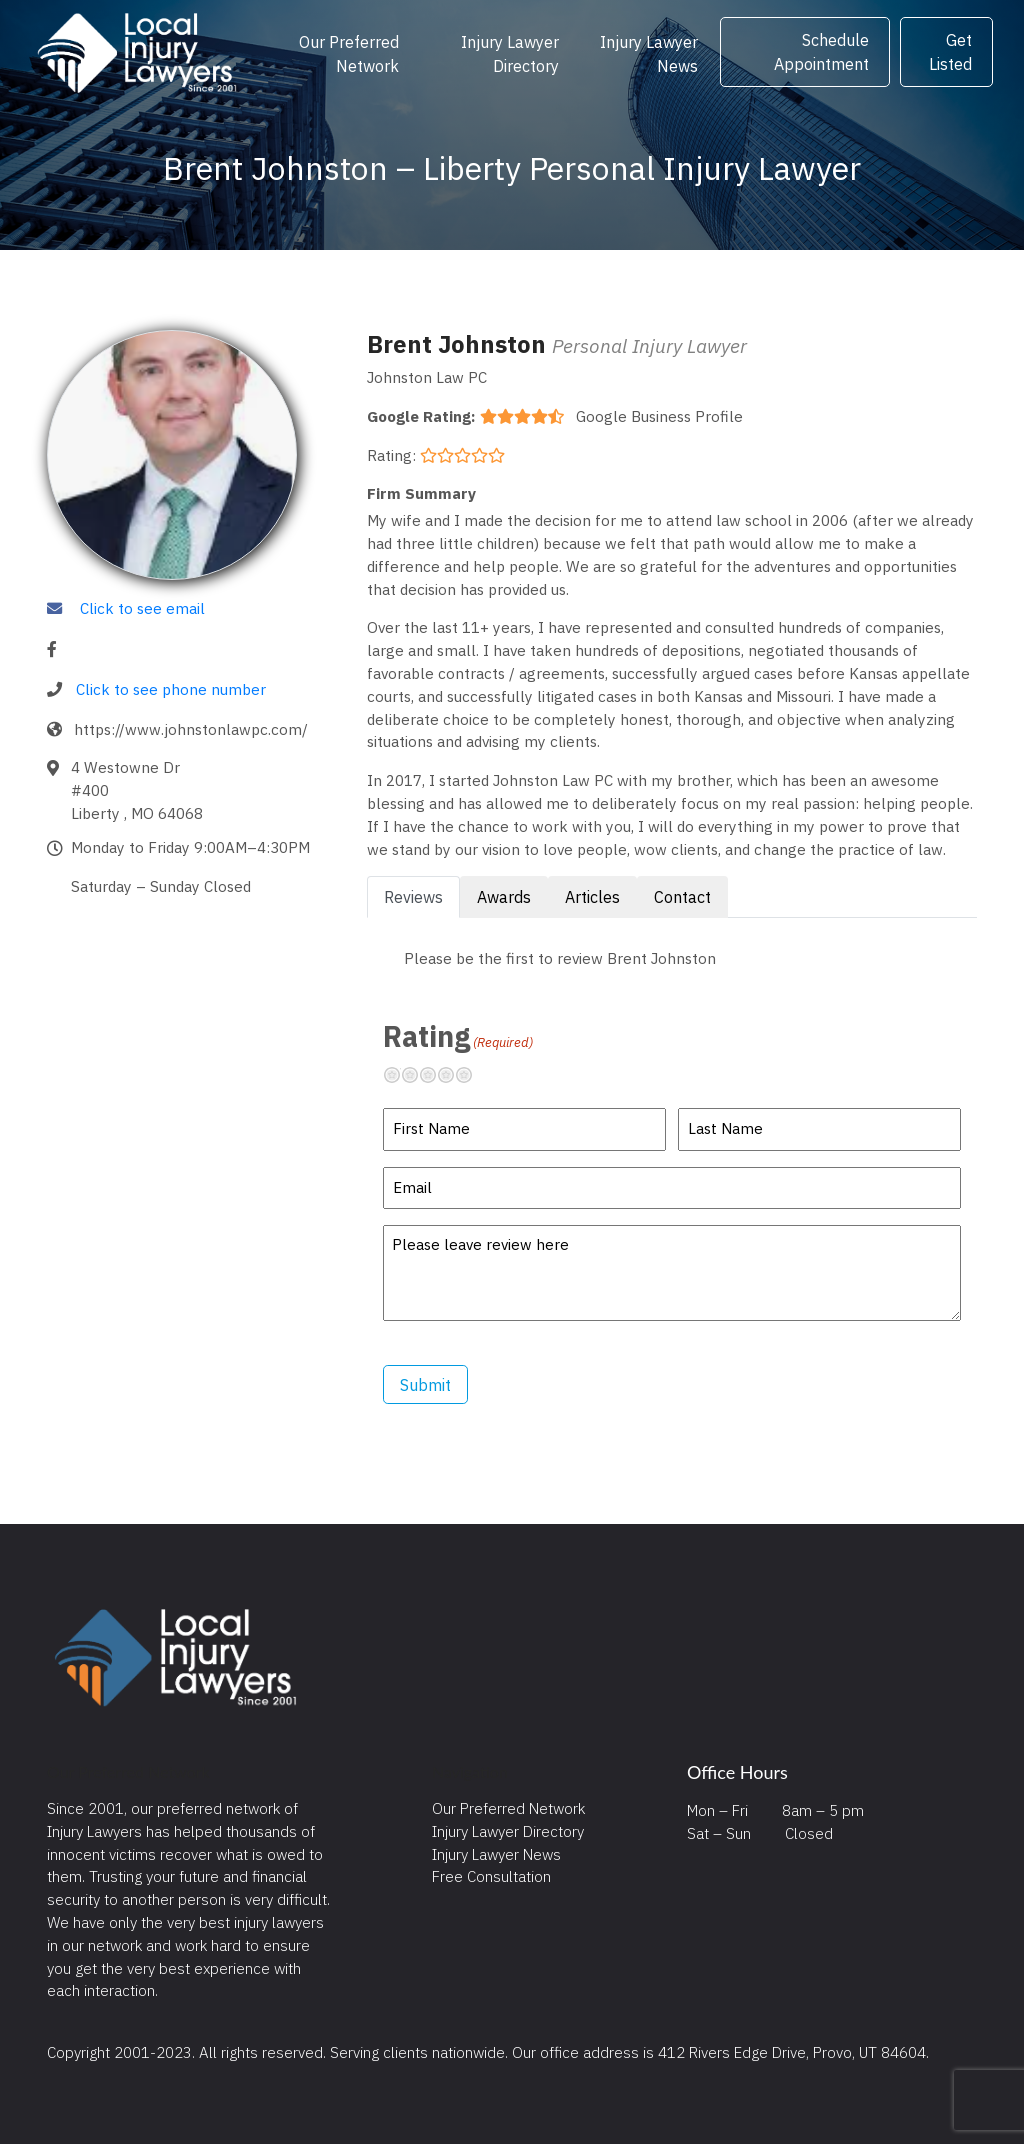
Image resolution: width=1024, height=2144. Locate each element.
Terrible (400, 1075)
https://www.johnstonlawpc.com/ (191, 729)
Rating (458, 1036)
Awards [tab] (504, 897)
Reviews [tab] (413, 897)
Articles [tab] (592, 897)
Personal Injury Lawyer (649, 345)
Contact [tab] (682, 897)
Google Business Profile (659, 416)
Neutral (436, 1075)
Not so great (418, 1075)
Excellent (472, 1075)
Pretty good (454, 1075)
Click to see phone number (171, 689)
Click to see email (142, 608)
